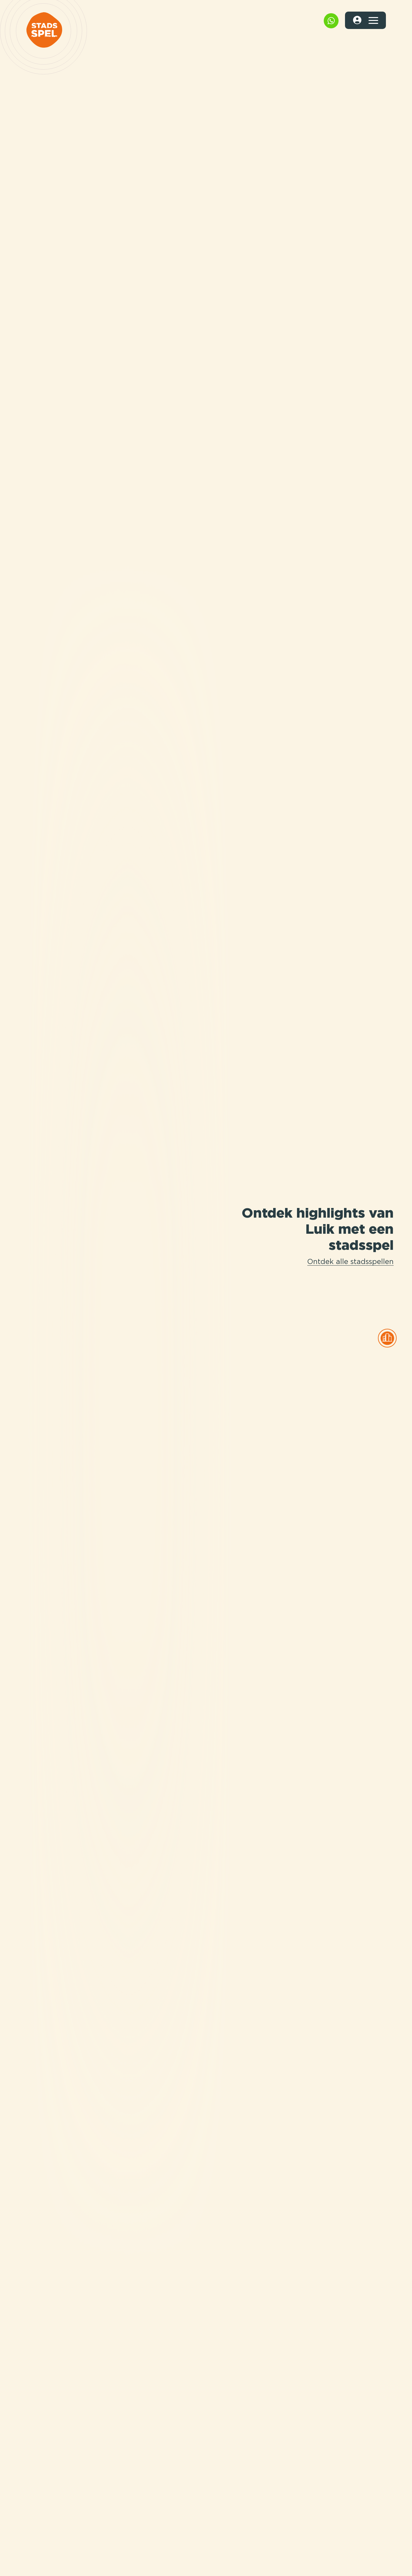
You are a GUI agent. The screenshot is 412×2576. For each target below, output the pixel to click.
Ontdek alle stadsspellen (350, 1262)
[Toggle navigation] (373, 20)
